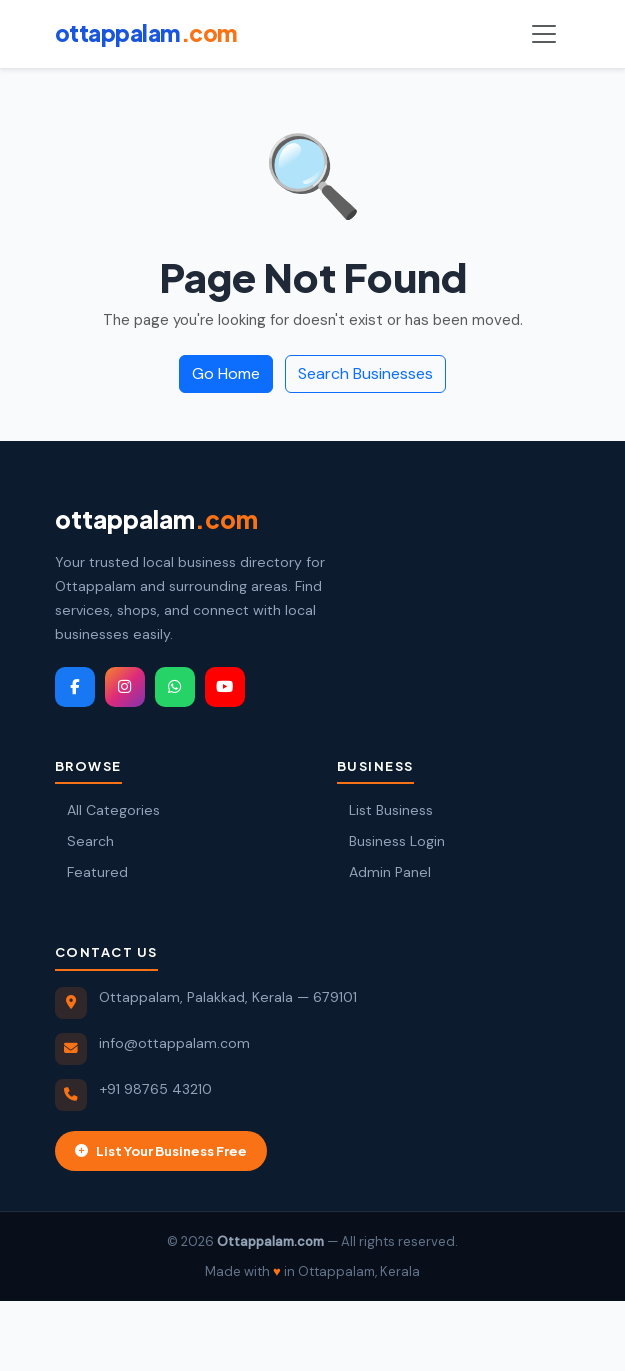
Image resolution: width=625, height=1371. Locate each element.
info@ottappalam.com (174, 1043)
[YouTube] (225, 687)
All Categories (107, 810)
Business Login (391, 841)
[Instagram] (125, 687)
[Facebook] (75, 687)
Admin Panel (384, 872)
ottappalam (156, 519)
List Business (385, 810)
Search (84, 841)
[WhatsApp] (175, 687)
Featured (91, 872)
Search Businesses (365, 373)
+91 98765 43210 (155, 1089)
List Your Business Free (161, 1150)
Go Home (226, 373)
